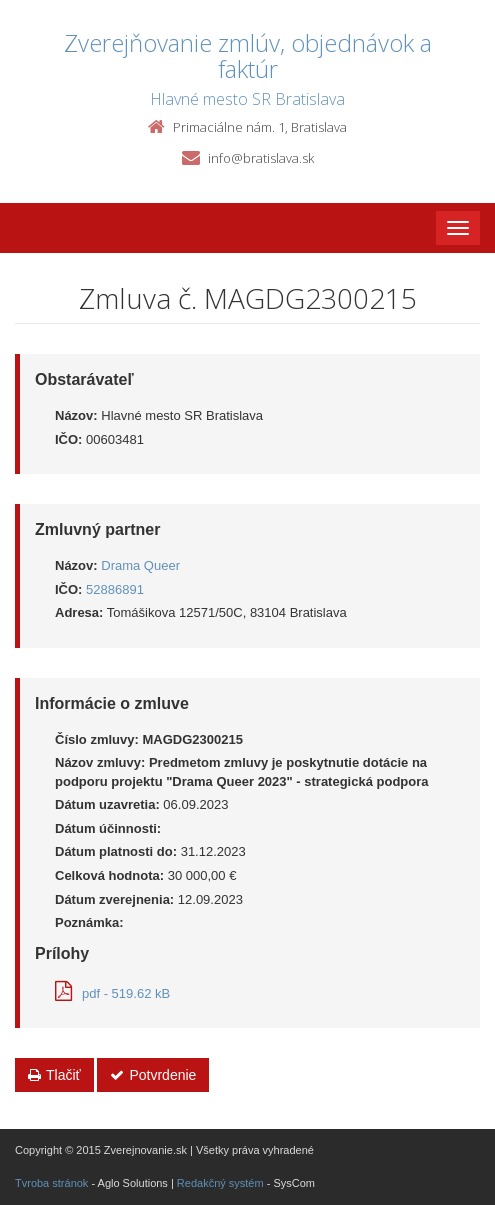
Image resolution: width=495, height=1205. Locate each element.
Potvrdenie (153, 1075)
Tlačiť (54, 1075)
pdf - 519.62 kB (112, 993)
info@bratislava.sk (261, 158)
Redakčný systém (220, 1183)
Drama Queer (140, 565)
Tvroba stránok (51, 1183)
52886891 (115, 589)
